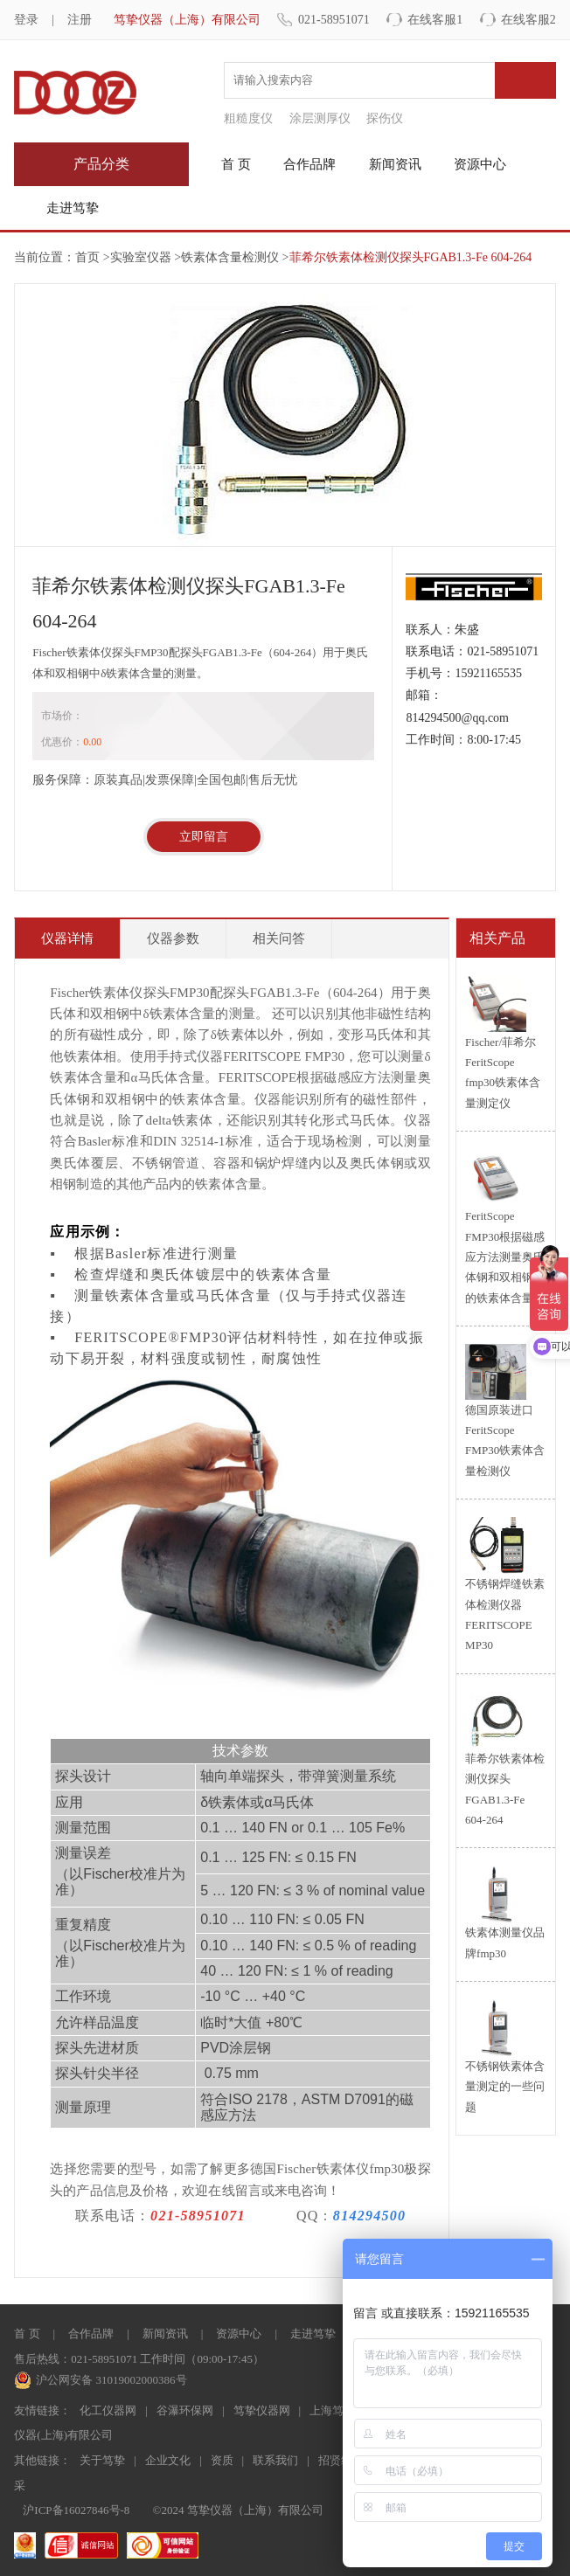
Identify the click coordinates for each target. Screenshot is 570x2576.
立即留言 (203, 836)
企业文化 (168, 2460)
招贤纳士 (341, 2460)
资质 (222, 2460)
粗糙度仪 (248, 118)
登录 (26, 19)
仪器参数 (173, 938)
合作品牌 (309, 164)
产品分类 (101, 163)
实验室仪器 (140, 257)
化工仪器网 (108, 2410)
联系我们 (275, 2460)
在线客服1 (434, 19)
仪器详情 (67, 938)
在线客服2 (528, 19)
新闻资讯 (395, 164)
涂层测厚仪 (320, 118)
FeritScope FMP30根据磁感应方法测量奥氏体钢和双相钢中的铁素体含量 (505, 1257)
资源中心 (480, 164)
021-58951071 (334, 19)
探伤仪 (384, 118)
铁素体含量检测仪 (230, 257)
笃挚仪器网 (261, 2410)
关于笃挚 (102, 2460)
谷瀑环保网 (184, 2410)
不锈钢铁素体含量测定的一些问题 (505, 2087)
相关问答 (279, 938)
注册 (79, 19)
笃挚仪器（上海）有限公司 (187, 19)
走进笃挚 (72, 208)
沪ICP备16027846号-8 (76, 2510)
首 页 (236, 164)
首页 (87, 257)
